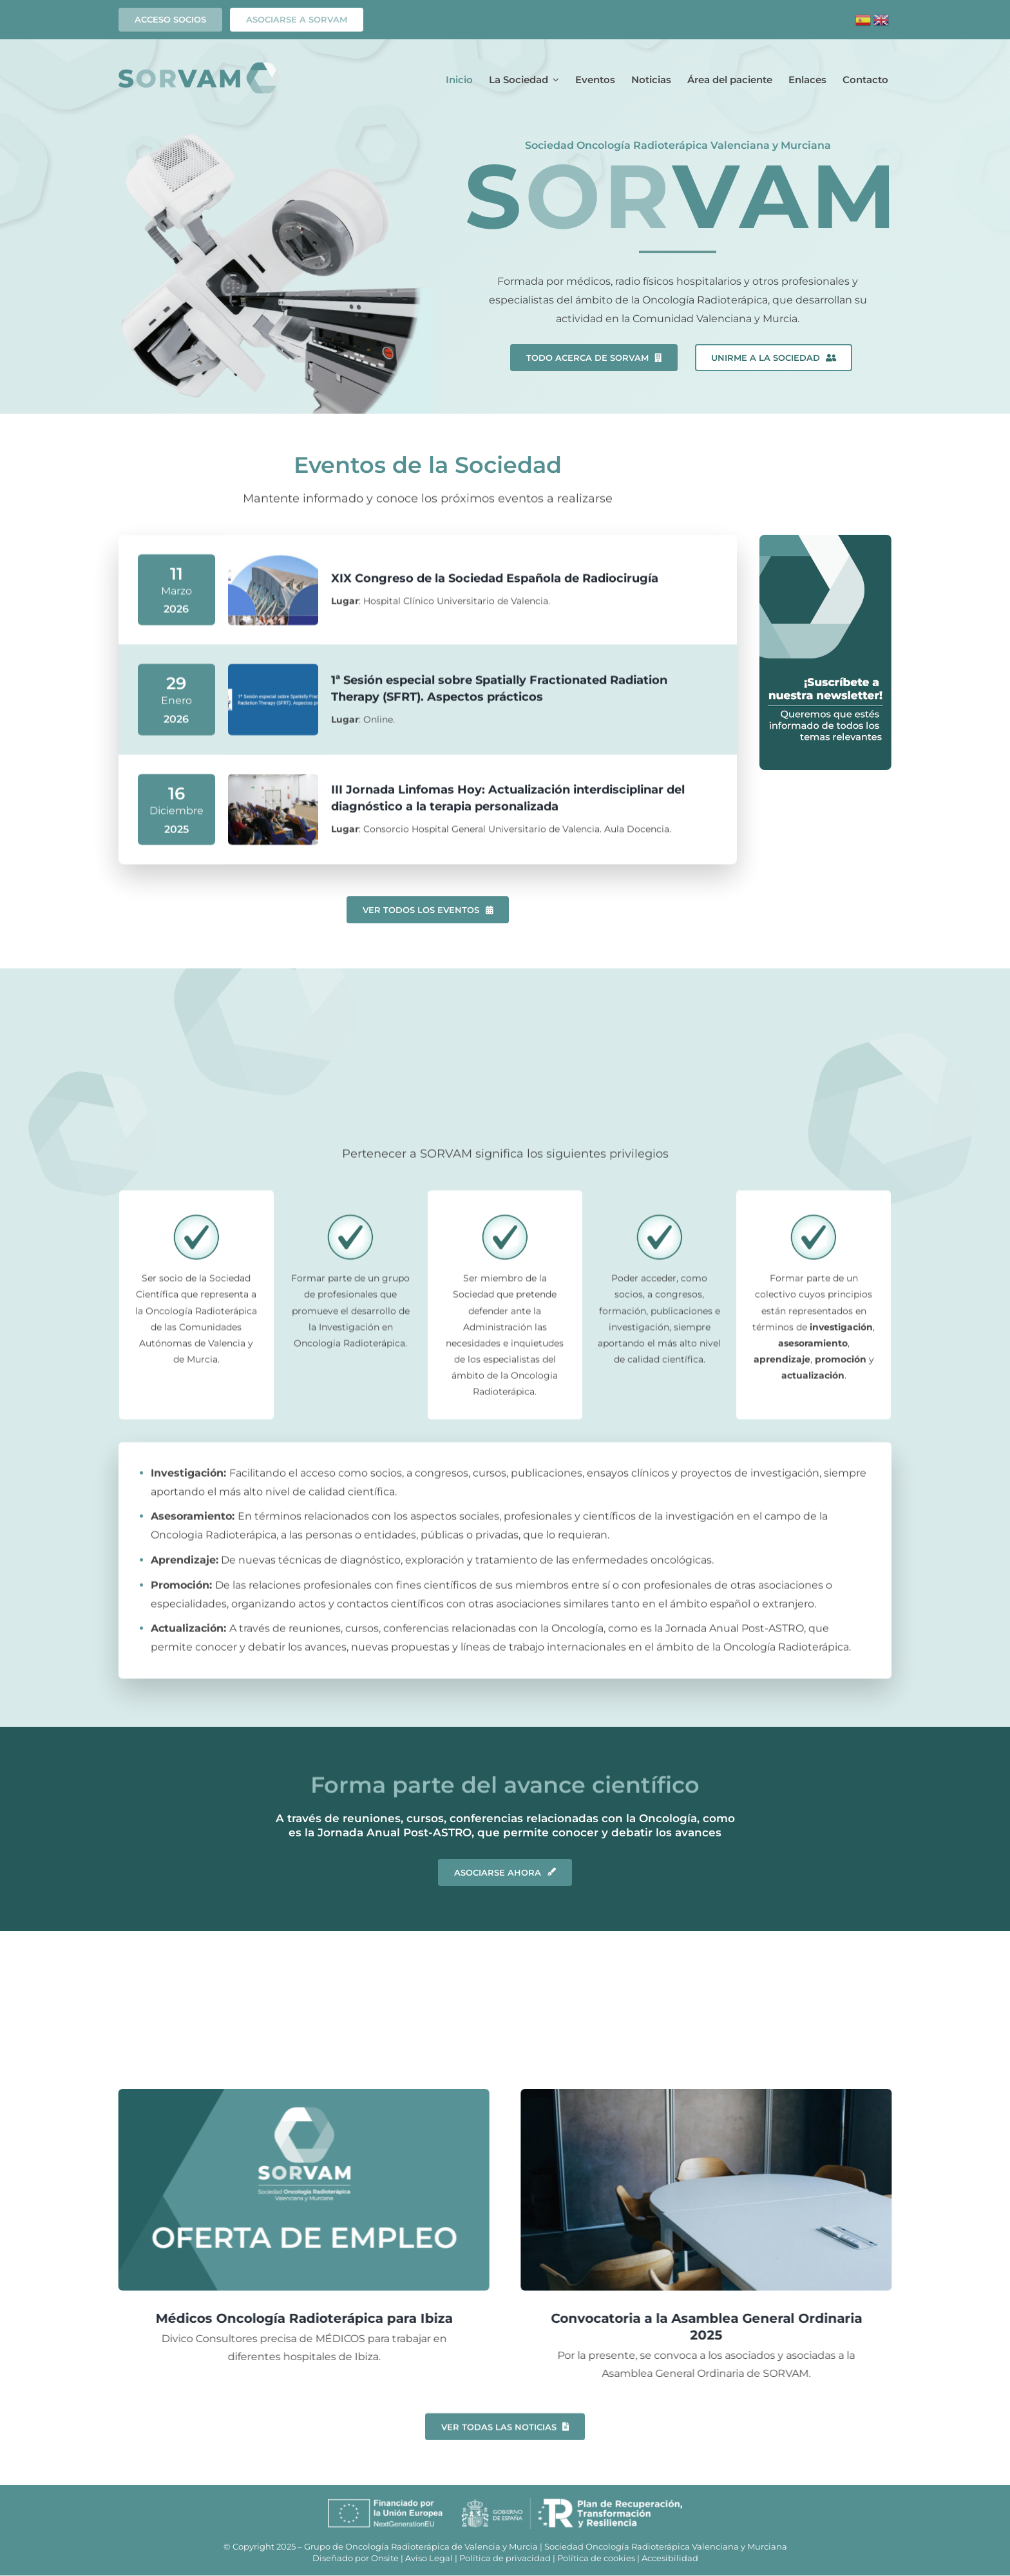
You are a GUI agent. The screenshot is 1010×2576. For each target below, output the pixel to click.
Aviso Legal (429, 2558)
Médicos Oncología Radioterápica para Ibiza (296, 2318)
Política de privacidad (505, 2558)
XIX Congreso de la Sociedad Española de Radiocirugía (494, 585)
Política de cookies (596, 2558)
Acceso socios (170, 19)
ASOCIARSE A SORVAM (296, 19)
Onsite (385, 2558)
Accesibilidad (670, 2558)
